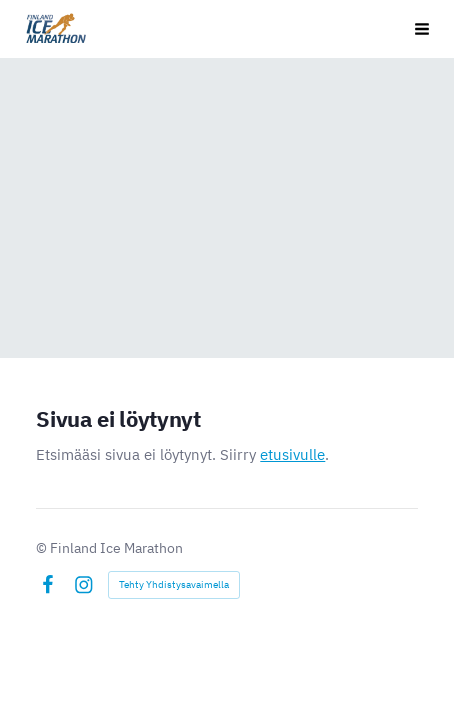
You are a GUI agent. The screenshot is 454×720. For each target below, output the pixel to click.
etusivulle (292, 454)
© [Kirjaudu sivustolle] (43, 548)
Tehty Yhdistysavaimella (174, 584)
